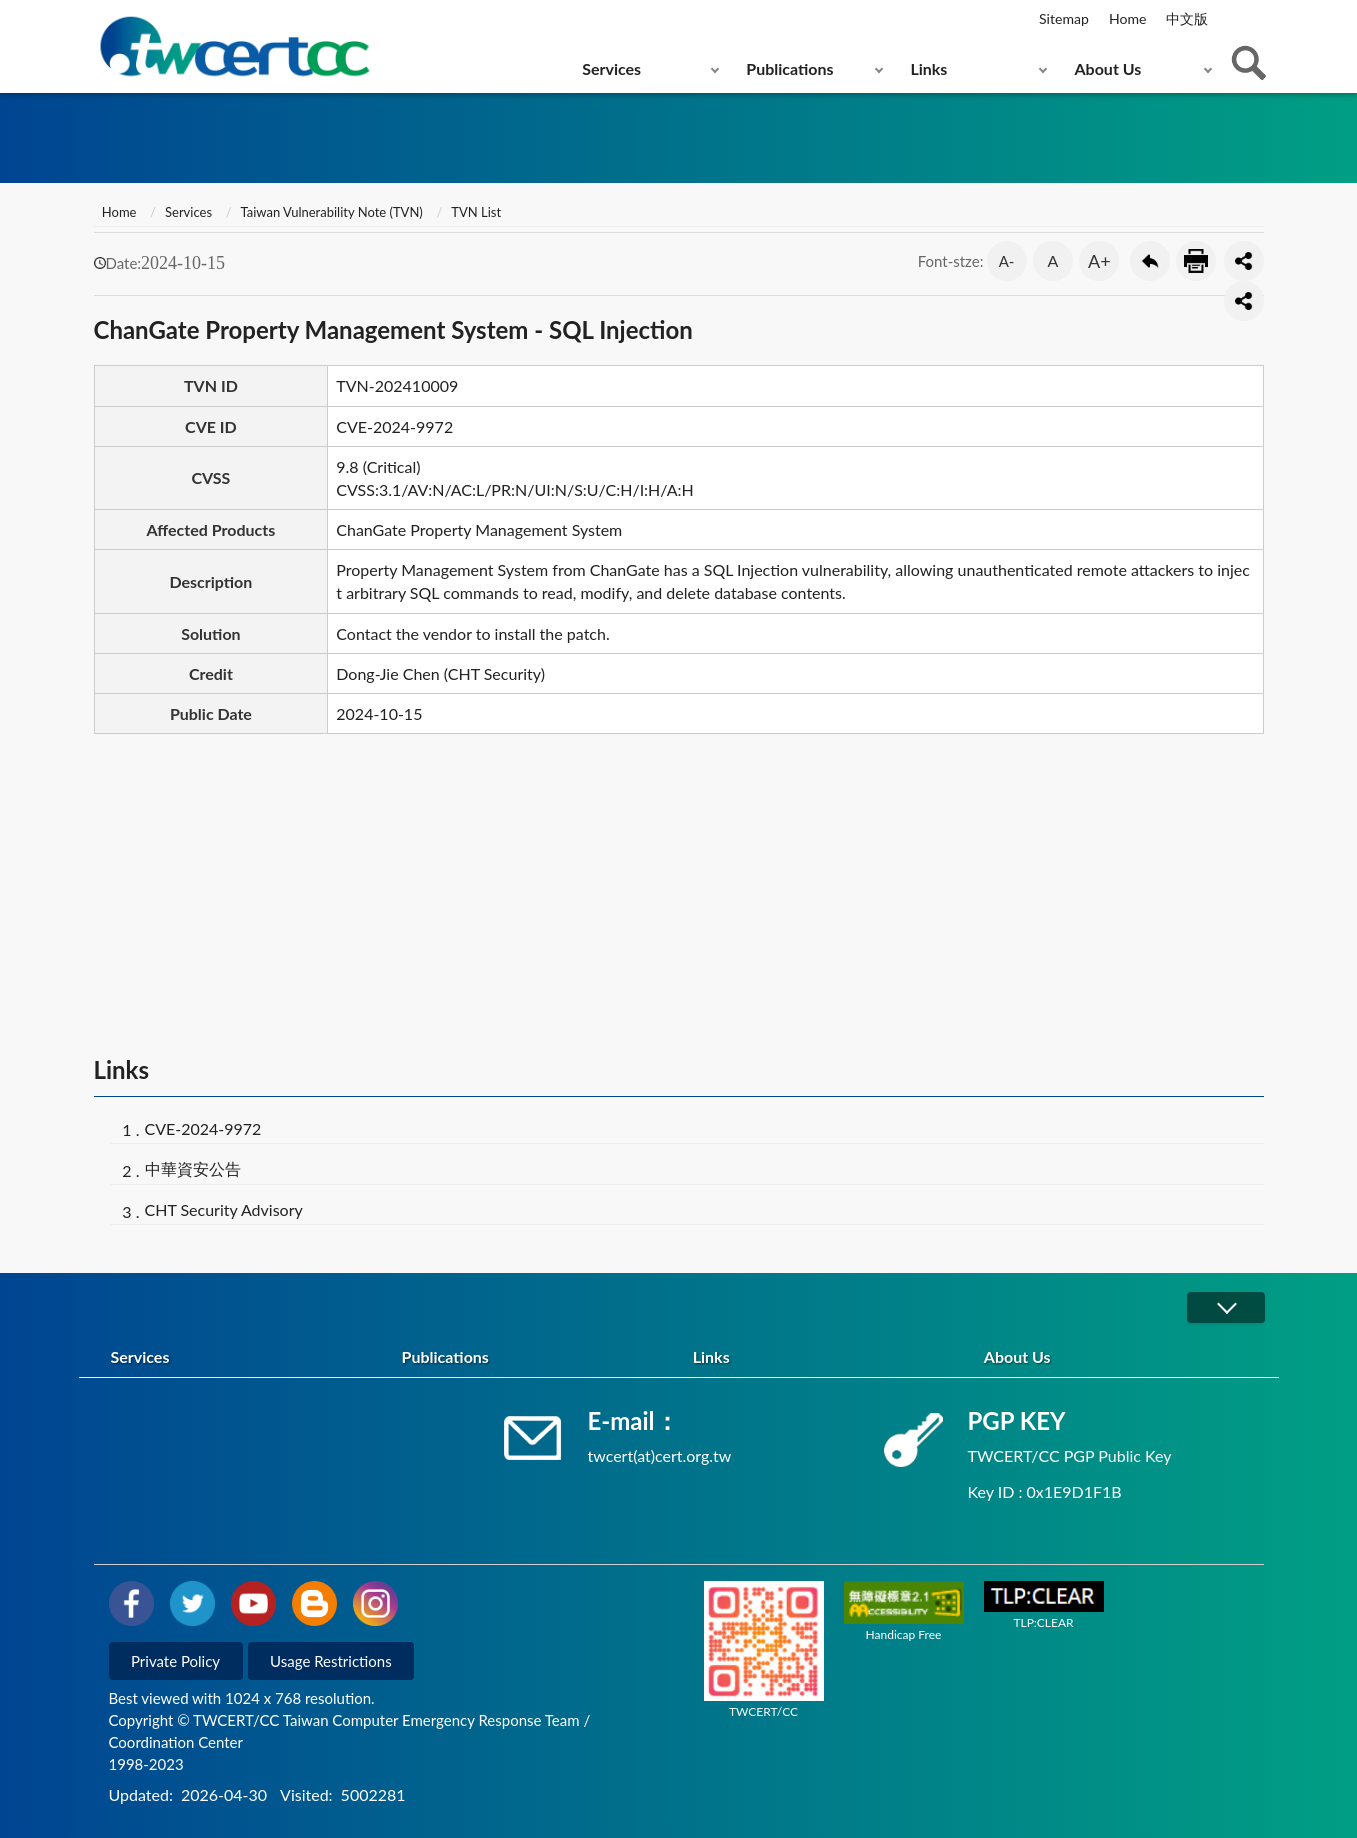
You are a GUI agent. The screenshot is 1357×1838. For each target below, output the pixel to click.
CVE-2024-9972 (203, 1128)
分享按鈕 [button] (1244, 261)
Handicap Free (904, 1611)
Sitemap (1064, 18)
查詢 (1249, 63)
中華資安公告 (193, 1168)
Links (928, 68)
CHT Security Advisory (224, 1209)
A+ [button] (1099, 261)
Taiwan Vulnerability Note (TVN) (332, 212)
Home (1127, 18)
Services (611, 68)
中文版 (1187, 18)
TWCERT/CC (764, 1650)
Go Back (1150, 261)
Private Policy (175, 1661)
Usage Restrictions (331, 1661)
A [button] (1053, 260)
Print (1196, 261)
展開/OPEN (1226, 1307)
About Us (1108, 68)
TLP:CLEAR (1044, 1605)
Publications (789, 68)
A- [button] (1007, 261)
